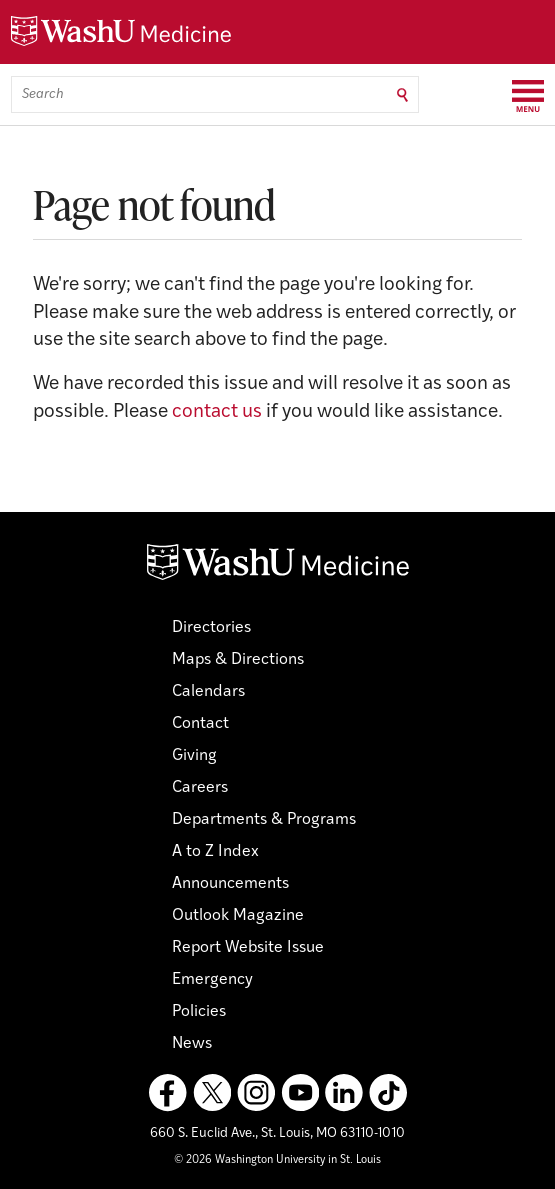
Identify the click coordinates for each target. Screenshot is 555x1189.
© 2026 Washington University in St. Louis (277, 1160)
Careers (200, 788)
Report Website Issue (248, 948)
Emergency (212, 980)
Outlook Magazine (238, 916)
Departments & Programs (264, 820)
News (192, 1044)
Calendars (208, 692)
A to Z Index (215, 852)
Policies (199, 1012)
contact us (217, 412)
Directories (211, 628)
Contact (200, 724)
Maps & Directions (238, 660)
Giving (194, 756)
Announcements (230, 884)
